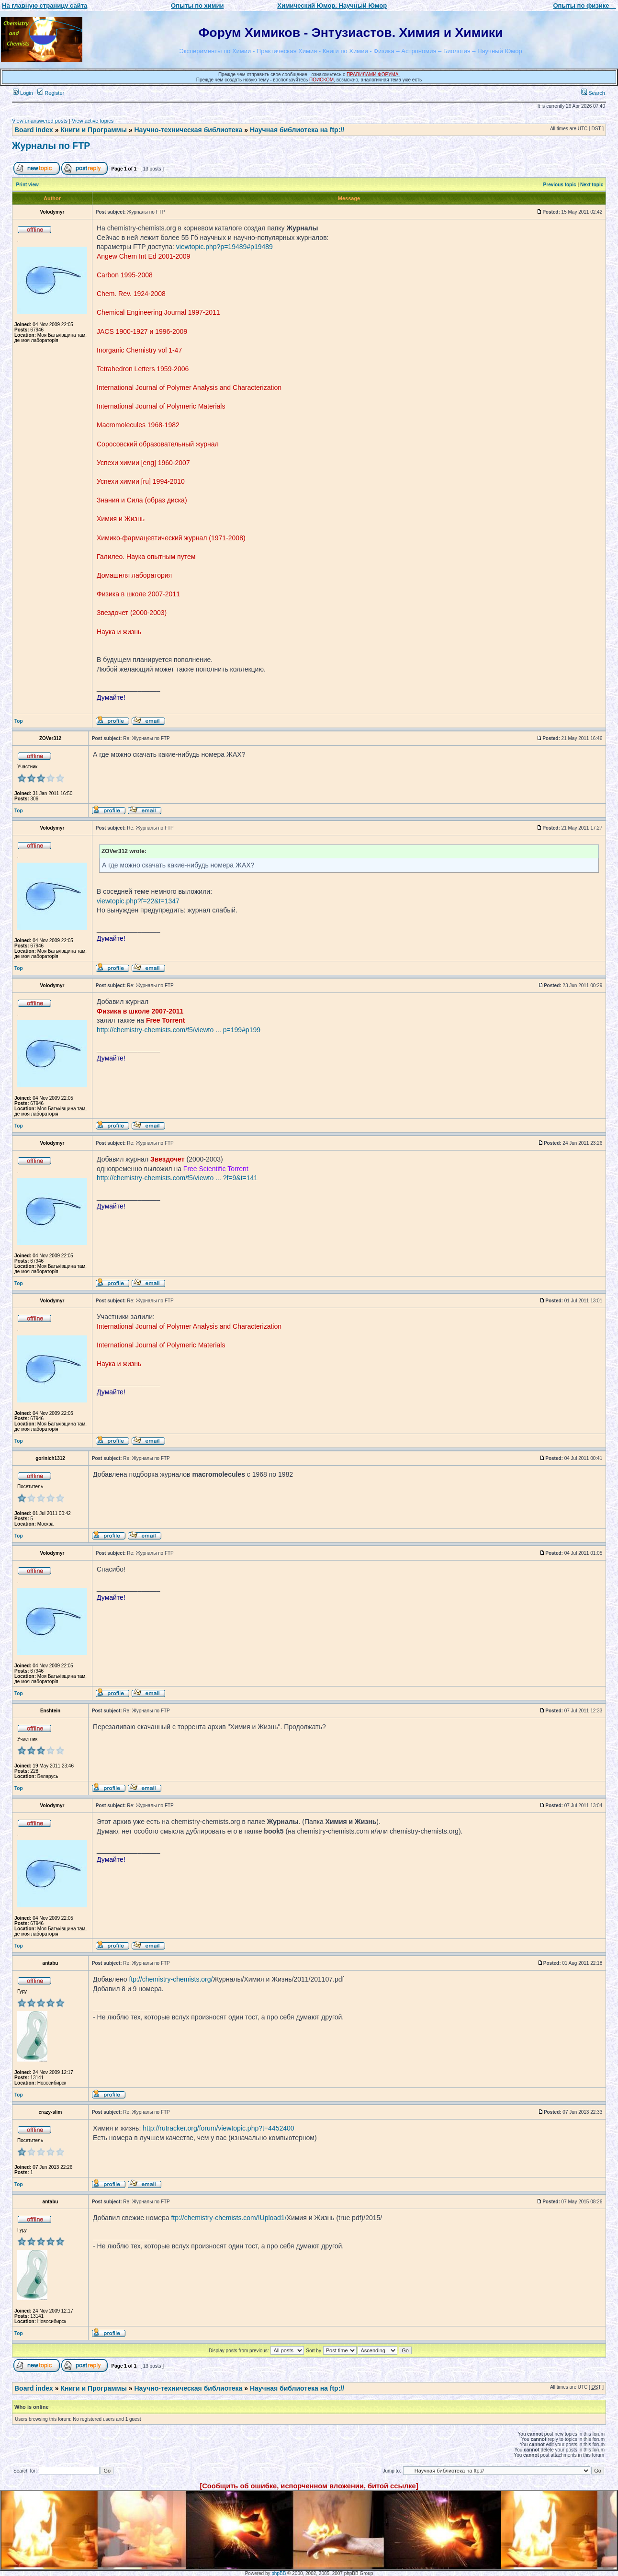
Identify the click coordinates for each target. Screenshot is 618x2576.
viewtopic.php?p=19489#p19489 (224, 247)
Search (593, 93)
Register (50, 93)
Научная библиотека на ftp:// (297, 130)
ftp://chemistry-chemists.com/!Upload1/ (228, 2218)
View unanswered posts (39, 121)
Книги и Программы (93, 130)
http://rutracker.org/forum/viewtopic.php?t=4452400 (218, 2128)
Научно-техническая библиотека (189, 130)
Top (18, 721)
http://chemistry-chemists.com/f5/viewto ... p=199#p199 (178, 1030)
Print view (27, 184)
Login (23, 93)
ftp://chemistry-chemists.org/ (171, 1979)
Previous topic (559, 184)
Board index (33, 130)
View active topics (92, 121)
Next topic (591, 184)
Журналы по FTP (51, 145)
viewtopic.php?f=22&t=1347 (138, 901)
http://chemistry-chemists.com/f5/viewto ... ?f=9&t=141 (177, 1178)
